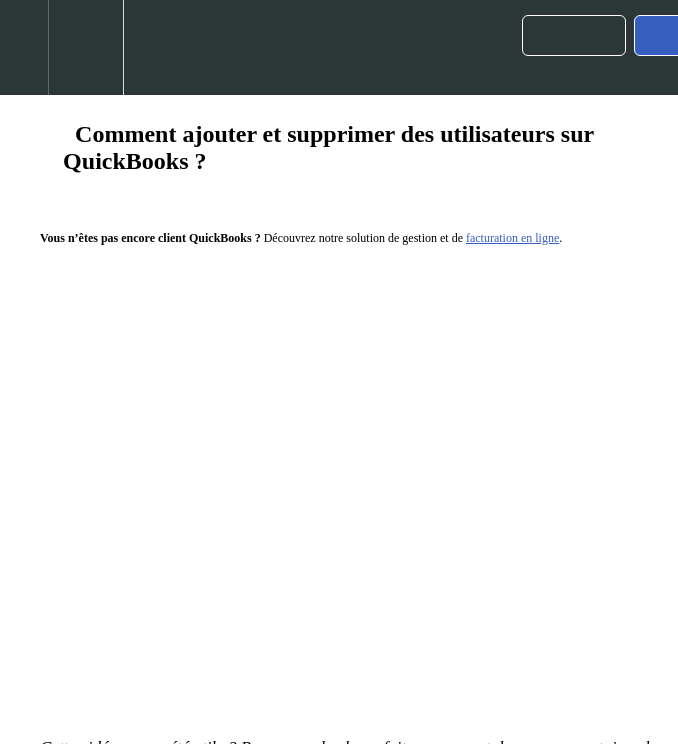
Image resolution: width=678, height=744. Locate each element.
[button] (24, 47)
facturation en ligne (512, 238)
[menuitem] (85, 47)
